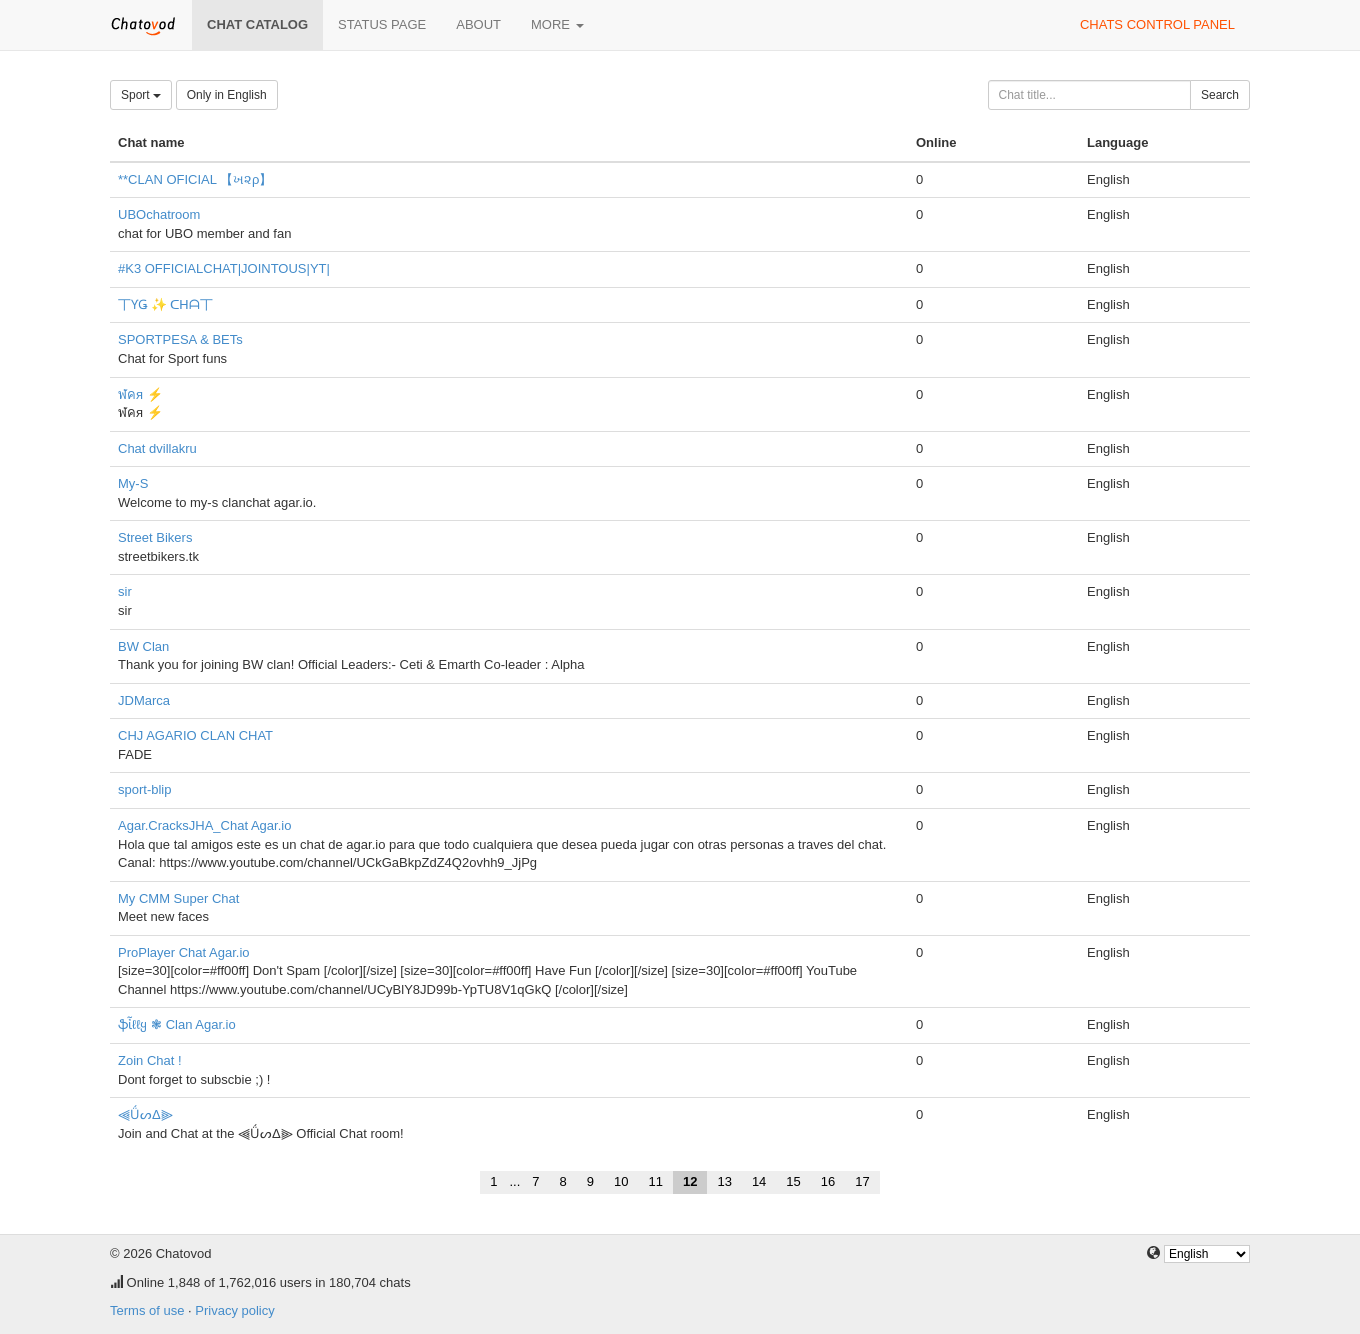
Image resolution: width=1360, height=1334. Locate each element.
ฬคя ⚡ (140, 394)
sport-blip (144, 789)
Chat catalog (257, 24)
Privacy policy (234, 1310)
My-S (133, 483)
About (478, 24)
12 (690, 1181)
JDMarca (144, 700)
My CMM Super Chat (178, 898)
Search (1220, 95)
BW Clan (143, 646)
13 (724, 1181)
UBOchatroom (159, 214)
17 (862, 1181)
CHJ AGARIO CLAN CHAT (195, 735)
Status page (382, 24)
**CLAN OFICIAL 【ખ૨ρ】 (195, 179)
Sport (141, 95)
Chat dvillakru (157, 448)
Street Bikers (155, 537)
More (557, 24)
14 (759, 1181)
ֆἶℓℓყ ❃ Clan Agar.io (177, 1024)
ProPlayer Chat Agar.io (184, 952)
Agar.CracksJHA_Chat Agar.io (204, 825)
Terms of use (147, 1310)
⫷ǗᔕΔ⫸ (145, 1114)
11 (655, 1181)
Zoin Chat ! (150, 1060)
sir (125, 591)
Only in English (227, 95)
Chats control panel (1157, 24)
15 (793, 1181)
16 (828, 1181)
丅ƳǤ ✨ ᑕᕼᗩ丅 (165, 304)
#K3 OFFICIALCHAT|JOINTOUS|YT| (224, 268)
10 (621, 1181)
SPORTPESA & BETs (180, 339)
